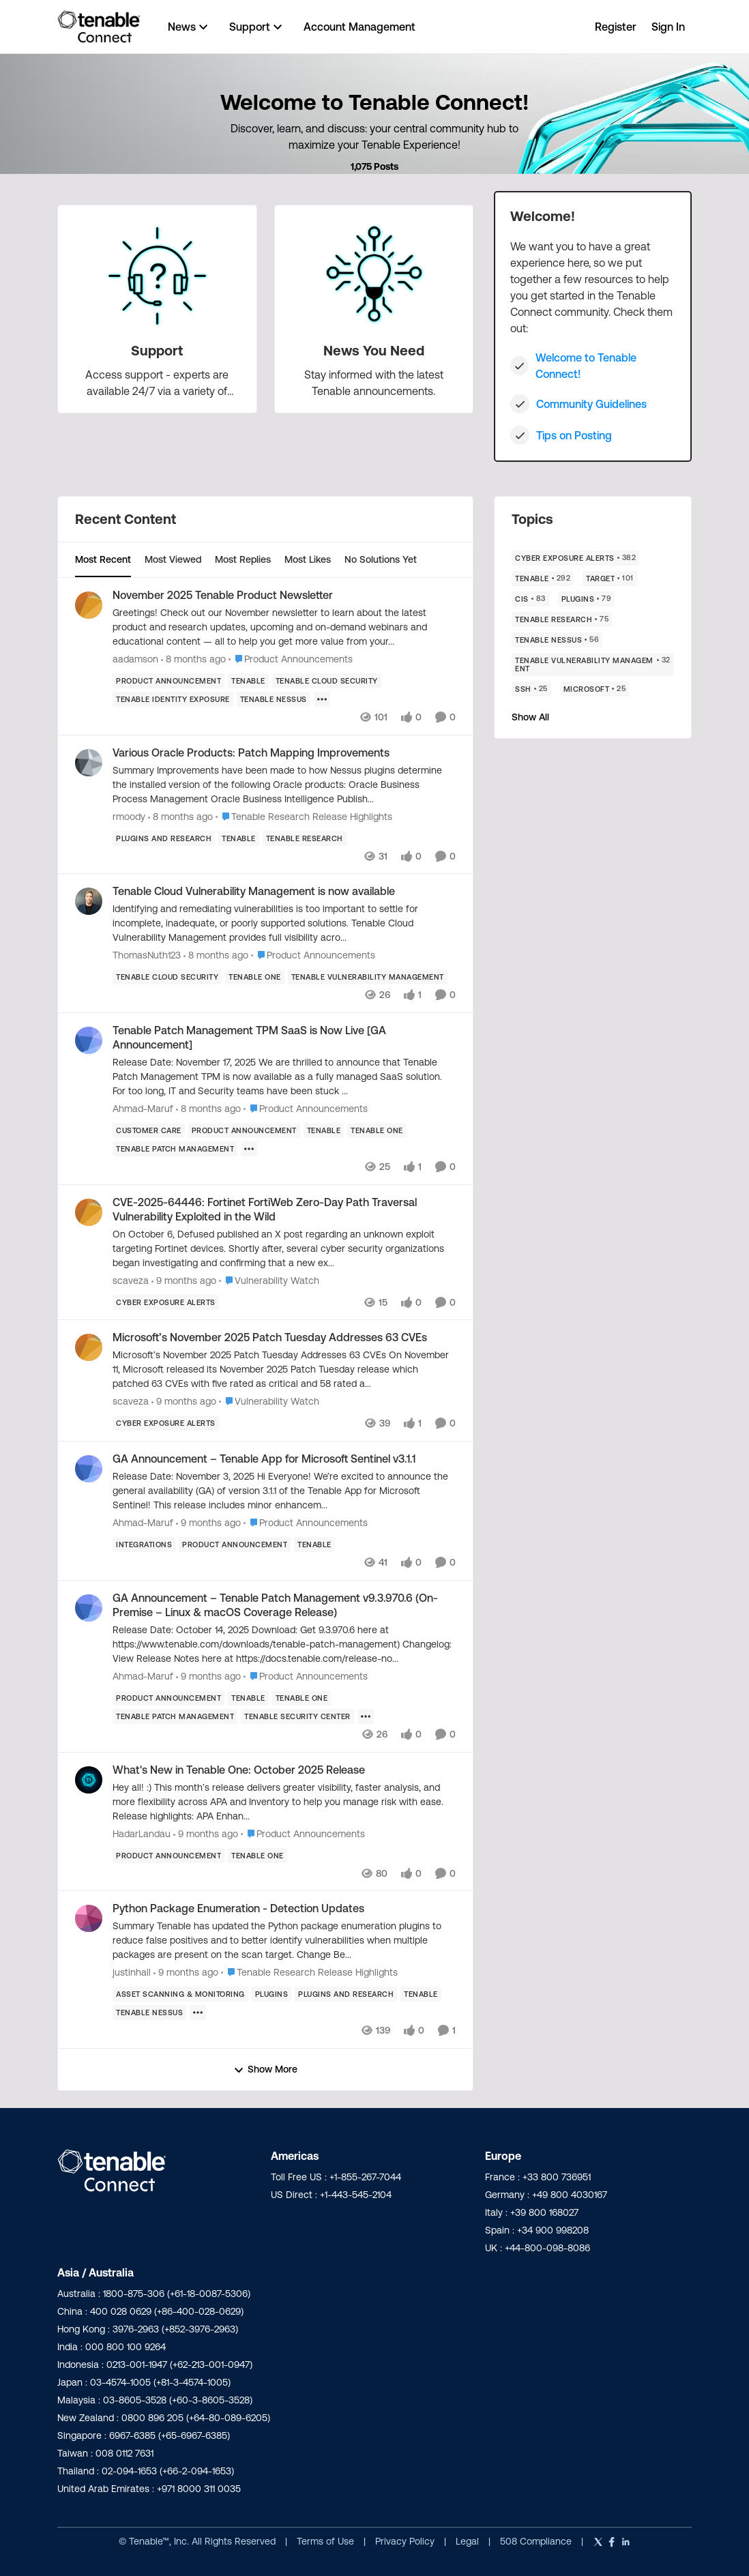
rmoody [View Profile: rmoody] (129, 815)
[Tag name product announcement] (168, 680)
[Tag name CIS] (530, 598)
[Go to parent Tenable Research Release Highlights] (304, 816)
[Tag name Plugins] (272, 1994)
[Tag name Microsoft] (595, 689)
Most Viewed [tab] (173, 559)
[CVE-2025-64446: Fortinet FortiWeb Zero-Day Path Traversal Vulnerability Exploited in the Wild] (284, 1248)
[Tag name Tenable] (248, 680)
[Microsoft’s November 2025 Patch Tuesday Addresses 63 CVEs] (284, 1369)
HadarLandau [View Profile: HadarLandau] (142, 1833)
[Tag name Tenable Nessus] (273, 699)
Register (615, 26)
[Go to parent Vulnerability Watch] (269, 1280)
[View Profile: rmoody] (88, 762)
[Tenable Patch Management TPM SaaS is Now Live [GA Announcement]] (284, 1076)
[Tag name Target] (610, 578)
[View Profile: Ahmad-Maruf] (88, 1040)
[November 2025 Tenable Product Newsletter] (284, 627)
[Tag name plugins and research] (164, 837)
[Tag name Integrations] (144, 1544)
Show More (265, 2069)
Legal (469, 2541)
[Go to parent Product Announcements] (291, 659)
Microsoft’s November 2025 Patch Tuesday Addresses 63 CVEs (270, 1337)
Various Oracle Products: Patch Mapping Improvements (251, 752)
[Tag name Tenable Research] (305, 837)
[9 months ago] (183, 1280)
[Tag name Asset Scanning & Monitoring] (180, 1994)
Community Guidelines (591, 404)
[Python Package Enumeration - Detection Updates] (284, 1940)
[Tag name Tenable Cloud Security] (326, 680)
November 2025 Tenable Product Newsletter (223, 595)
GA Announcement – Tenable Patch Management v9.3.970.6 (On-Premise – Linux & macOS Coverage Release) (275, 1605)
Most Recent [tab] (103, 559)
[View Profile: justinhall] (88, 1918)
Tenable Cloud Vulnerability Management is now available (254, 891)
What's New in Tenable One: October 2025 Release (239, 1769)
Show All (530, 717)
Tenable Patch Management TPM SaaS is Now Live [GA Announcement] (249, 1037)
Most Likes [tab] (307, 559)
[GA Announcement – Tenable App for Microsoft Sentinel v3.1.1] (284, 1490)
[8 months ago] (193, 659)
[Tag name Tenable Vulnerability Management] (367, 976)
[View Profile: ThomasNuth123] (88, 901)
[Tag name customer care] (149, 1130)
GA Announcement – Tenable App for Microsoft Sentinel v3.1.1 (264, 1458)
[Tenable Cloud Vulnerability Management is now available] (284, 923)
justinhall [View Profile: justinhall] (132, 1972)
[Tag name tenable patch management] (175, 1148)
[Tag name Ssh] (531, 689)
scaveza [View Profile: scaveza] (131, 1279)
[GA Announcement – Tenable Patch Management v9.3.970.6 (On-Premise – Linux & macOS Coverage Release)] (284, 1644)
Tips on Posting (574, 435)
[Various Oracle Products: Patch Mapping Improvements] (284, 784)
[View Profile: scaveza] (88, 1212)
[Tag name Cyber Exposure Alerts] (166, 1301)
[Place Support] (157, 351)
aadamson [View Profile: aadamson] (135, 659)
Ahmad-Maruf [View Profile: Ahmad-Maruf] (143, 1108)
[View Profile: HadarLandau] (88, 1780)
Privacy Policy (406, 2541)
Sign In (668, 26)
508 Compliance (537, 2541)
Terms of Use (325, 2541)
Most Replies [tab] (243, 559)
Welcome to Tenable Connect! (585, 365)
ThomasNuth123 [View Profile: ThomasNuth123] (147, 955)
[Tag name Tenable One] (254, 976)
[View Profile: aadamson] (88, 605)
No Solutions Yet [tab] (380, 559)
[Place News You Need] (373, 351)
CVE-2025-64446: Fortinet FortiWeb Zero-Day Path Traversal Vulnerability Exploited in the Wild (265, 1209)
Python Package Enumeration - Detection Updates (238, 1908)
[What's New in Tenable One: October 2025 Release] (284, 1801)
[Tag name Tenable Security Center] (297, 1716)
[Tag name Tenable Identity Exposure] (173, 699)
